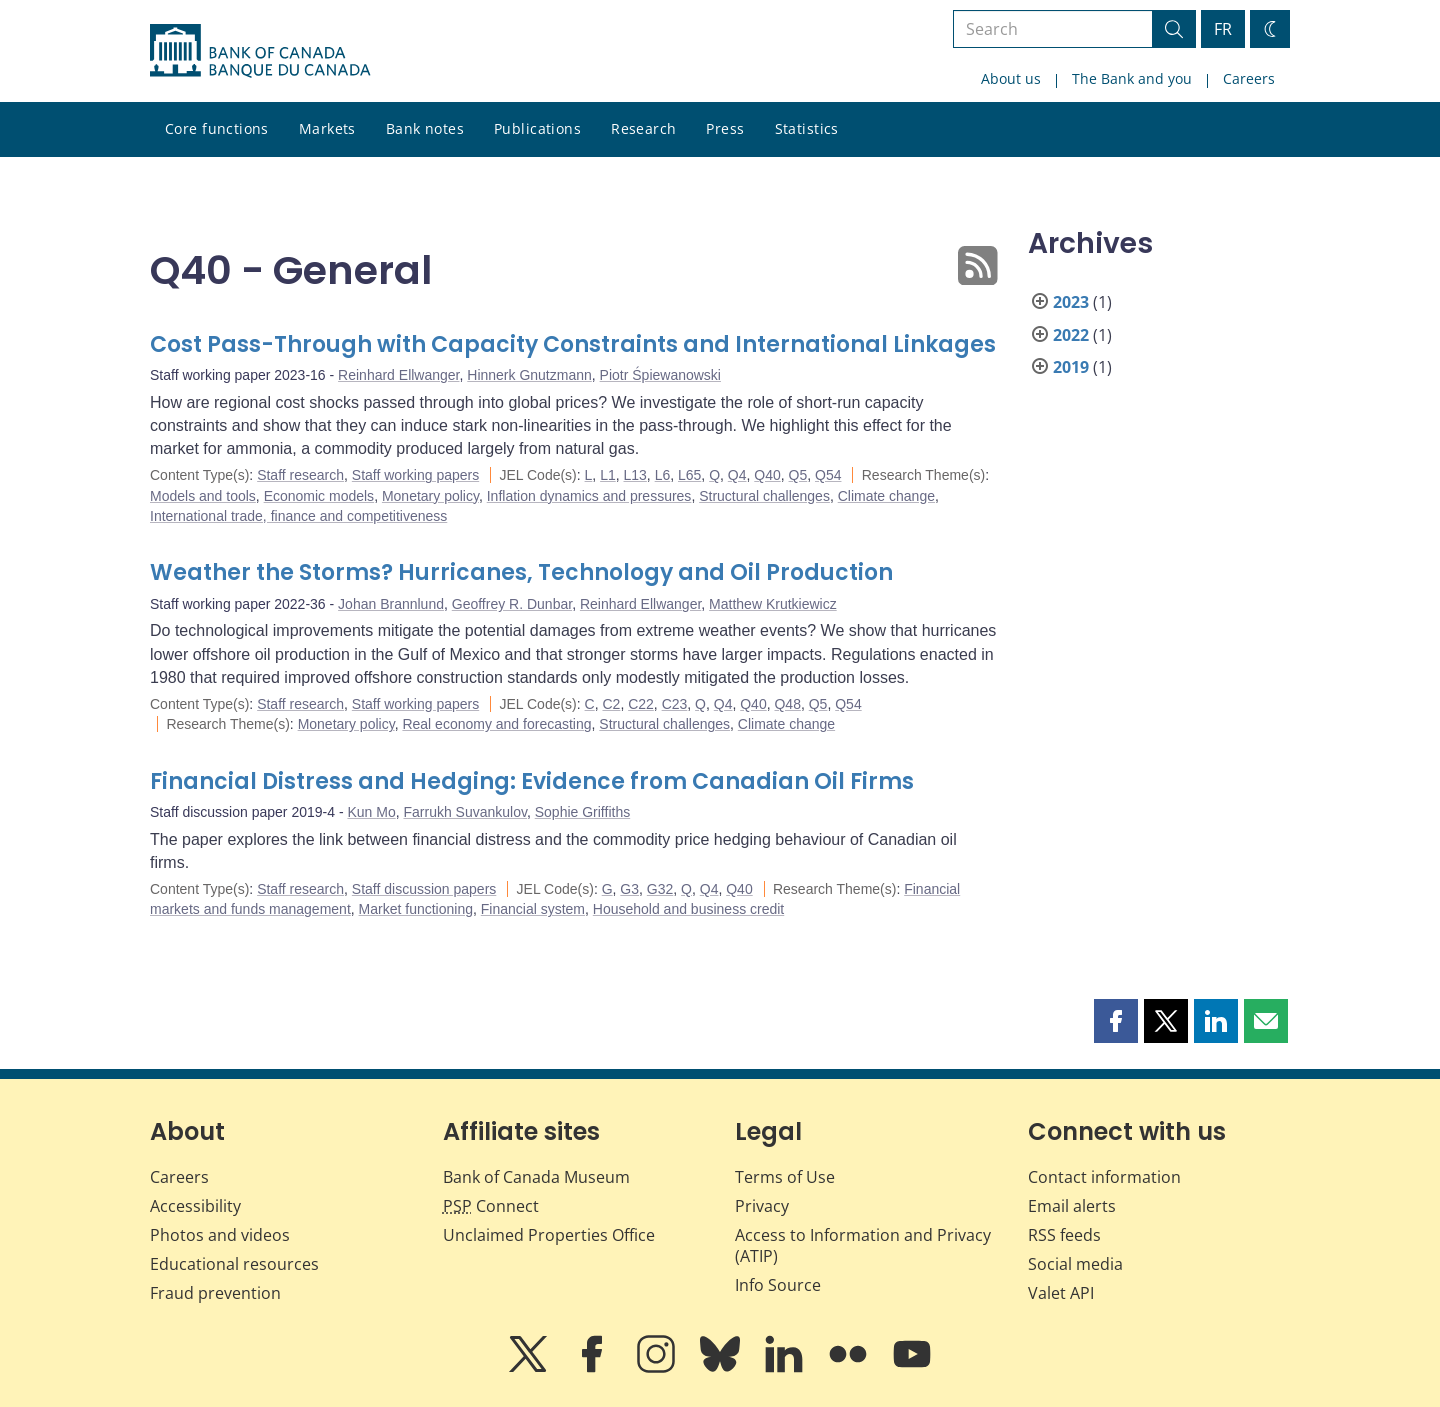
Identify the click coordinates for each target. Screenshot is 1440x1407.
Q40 (767, 475)
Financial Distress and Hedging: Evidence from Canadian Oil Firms (532, 781)
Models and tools (203, 496)
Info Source (778, 1285)
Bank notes (425, 128)
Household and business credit (688, 909)
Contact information (1104, 1177)
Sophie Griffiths (582, 812)
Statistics (807, 128)
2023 (1071, 302)
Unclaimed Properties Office (549, 1235)
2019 (1071, 367)
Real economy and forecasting (496, 724)
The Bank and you (1132, 78)
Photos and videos (220, 1235)
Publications (537, 128)
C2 (611, 704)
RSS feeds (1064, 1235)
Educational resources (234, 1264)
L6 (663, 475)
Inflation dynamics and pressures (589, 496)
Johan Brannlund (391, 604)
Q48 (787, 704)
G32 (660, 889)
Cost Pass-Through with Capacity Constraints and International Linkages (573, 344)
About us (1011, 78)
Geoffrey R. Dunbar (512, 604)
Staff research (300, 475)
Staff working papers (415, 475)
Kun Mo (371, 812)
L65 (689, 475)
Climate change (886, 496)
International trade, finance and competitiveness (298, 516)
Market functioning (416, 909)
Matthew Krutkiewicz (773, 604)
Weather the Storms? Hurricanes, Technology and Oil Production (521, 572)
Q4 (737, 475)
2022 (1071, 335)
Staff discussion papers (424, 889)
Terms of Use (785, 1177)
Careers (1249, 78)
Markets (327, 128)
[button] (1116, 1021)
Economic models (319, 496)
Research (643, 128)
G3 (629, 889)
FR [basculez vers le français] (1223, 29)
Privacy (762, 1206)
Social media (1075, 1264)
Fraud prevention (215, 1293)
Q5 (798, 475)
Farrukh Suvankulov (464, 812)
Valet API (1061, 1293)
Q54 (828, 475)
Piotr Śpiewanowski (660, 375)
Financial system (533, 909)
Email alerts (1072, 1206)
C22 (641, 704)
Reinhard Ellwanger (398, 375)
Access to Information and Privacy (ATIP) (863, 1245)
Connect (491, 1206)
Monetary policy (430, 496)
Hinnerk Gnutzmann (529, 375)
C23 (675, 704)
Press (725, 128)
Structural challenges (764, 496)
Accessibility (195, 1206)
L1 (608, 475)
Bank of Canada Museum (536, 1177)
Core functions (217, 128)
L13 (635, 475)
